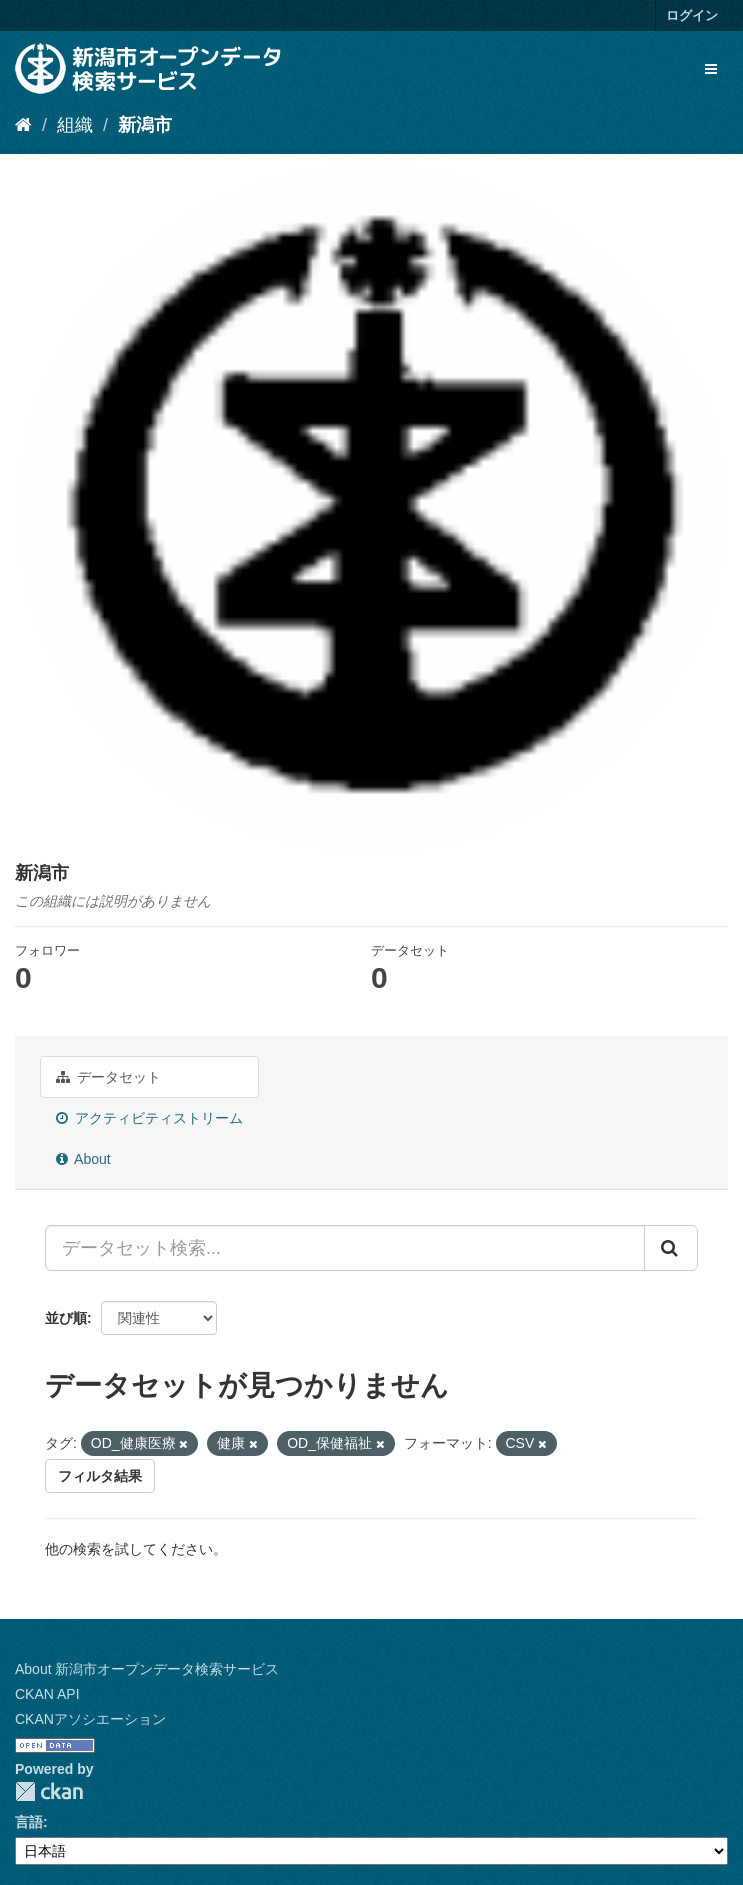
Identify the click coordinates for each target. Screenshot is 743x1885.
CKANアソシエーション (90, 1719)
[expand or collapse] (711, 69)
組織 (75, 125)
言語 (29, 1822)
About (83, 1159)
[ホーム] (23, 125)
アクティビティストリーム (149, 1118)
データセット (108, 1077)
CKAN (49, 1791)
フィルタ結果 (100, 1476)
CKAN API (47, 1694)
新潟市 (145, 125)
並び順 (66, 1318)
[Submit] (671, 1248)
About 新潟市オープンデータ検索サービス (147, 1669)
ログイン (692, 15)
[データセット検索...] (345, 1248)
